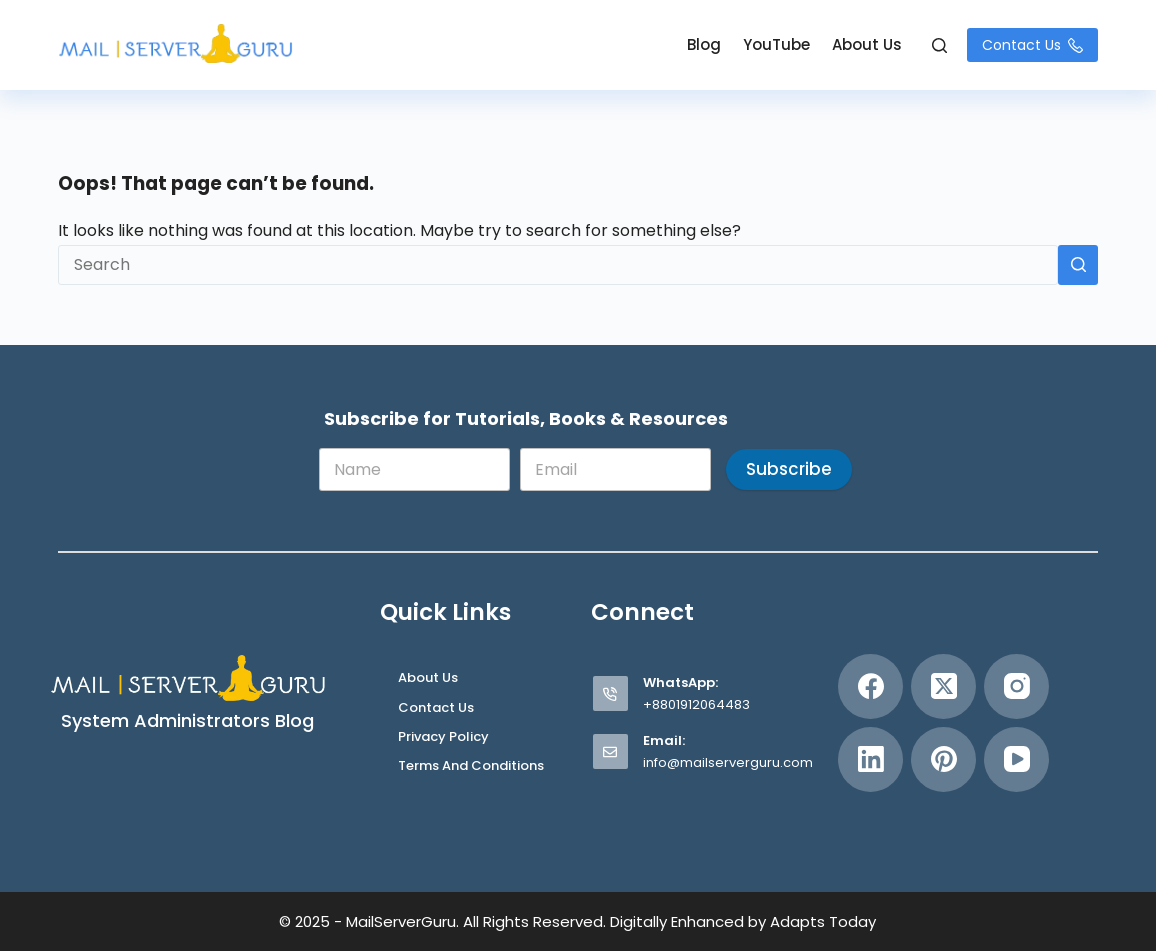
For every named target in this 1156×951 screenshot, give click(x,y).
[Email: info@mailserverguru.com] (610, 751)
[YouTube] (1016, 759)
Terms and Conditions (471, 766)
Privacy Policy (443, 737)
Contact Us (1032, 45)
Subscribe (789, 469)
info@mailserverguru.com (728, 762)
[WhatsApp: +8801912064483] (610, 693)
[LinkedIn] (870, 759)
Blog (704, 44)
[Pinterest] (943, 759)
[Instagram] (1016, 686)
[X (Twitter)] (943, 686)
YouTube (776, 44)
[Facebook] (870, 686)
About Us (867, 44)
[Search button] (1078, 265)
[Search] (939, 45)
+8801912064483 (696, 704)
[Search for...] (558, 265)
